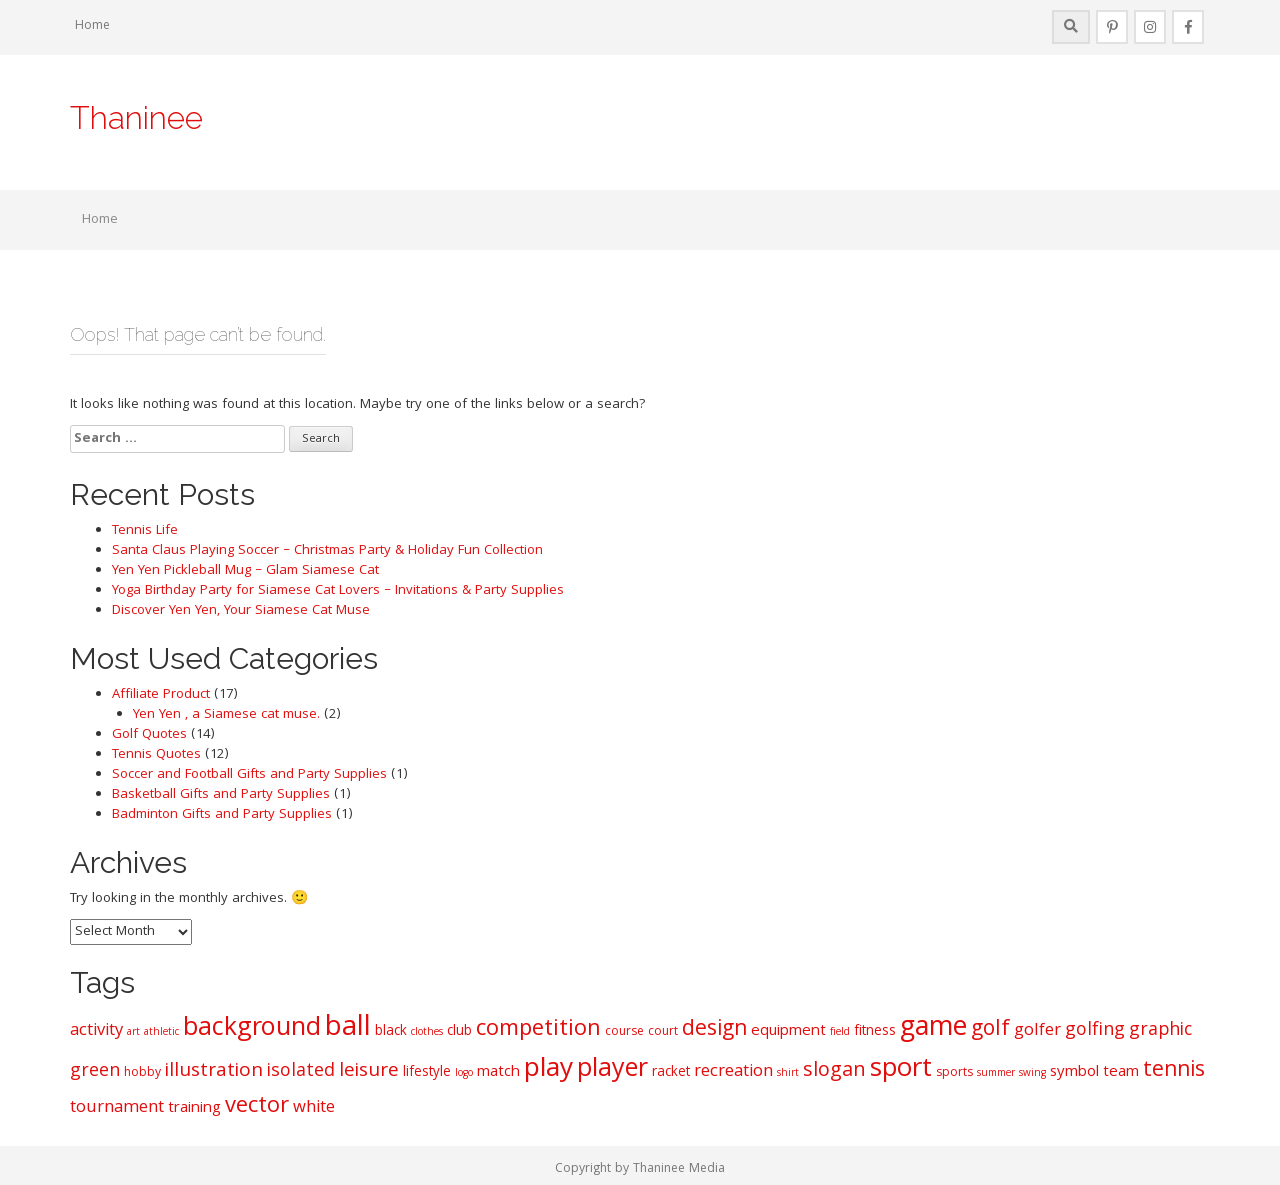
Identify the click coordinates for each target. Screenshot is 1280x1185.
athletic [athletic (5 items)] (161, 1032)
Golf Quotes (149, 735)
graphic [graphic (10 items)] (1160, 1031)
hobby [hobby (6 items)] (142, 1073)
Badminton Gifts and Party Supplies (222, 815)
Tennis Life (145, 531)
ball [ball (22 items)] (348, 1029)
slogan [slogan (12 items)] (834, 1072)
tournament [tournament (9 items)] (117, 1108)
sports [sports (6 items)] (954, 1073)
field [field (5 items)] (840, 1032)
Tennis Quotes (156, 755)
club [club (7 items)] (459, 1032)
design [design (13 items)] (714, 1030)
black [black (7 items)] (391, 1032)
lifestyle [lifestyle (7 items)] (427, 1073)
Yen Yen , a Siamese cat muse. (226, 715)
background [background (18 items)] (252, 1029)
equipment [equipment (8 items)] (788, 1032)
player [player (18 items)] (612, 1070)
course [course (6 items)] (624, 1032)
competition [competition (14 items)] (538, 1030)
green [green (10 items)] (95, 1072)
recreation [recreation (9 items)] (733, 1072)
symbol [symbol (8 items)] (1074, 1073)
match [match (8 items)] (498, 1073)
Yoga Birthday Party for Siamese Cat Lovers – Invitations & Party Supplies (338, 591)
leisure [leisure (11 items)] (369, 1072)
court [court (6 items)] (663, 1032)
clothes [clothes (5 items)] (427, 1032)
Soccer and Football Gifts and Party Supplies (249, 775)
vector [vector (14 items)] (257, 1107)
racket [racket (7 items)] (671, 1073)
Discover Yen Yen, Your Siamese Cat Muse (241, 611)
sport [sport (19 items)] (901, 1071)
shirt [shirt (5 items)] (788, 1073)
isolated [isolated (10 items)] (301, 1072)
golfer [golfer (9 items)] (1037, 1031)
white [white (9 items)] (314, 1108)
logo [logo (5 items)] (464, 1073)
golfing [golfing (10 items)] (1095, 1031)
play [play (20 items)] (548, 1070)
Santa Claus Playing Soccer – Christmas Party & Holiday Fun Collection (327, 551)
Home (92, 26)
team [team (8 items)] (1121, 1073)
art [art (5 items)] (133, 1032)
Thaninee (136, 117)
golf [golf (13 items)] (990, 1030)
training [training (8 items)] (194, 1109)
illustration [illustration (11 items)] (214, 1072)
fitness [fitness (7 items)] (875, 1032)
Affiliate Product (161, 695)
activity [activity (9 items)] (96, 1031)
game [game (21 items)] (933, 1029)
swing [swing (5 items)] (1032, 1073)
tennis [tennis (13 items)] (1174, 1071)
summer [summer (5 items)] (996, 1073)
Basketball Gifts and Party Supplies (221, 795)
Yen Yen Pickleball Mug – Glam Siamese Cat (245, 571)
